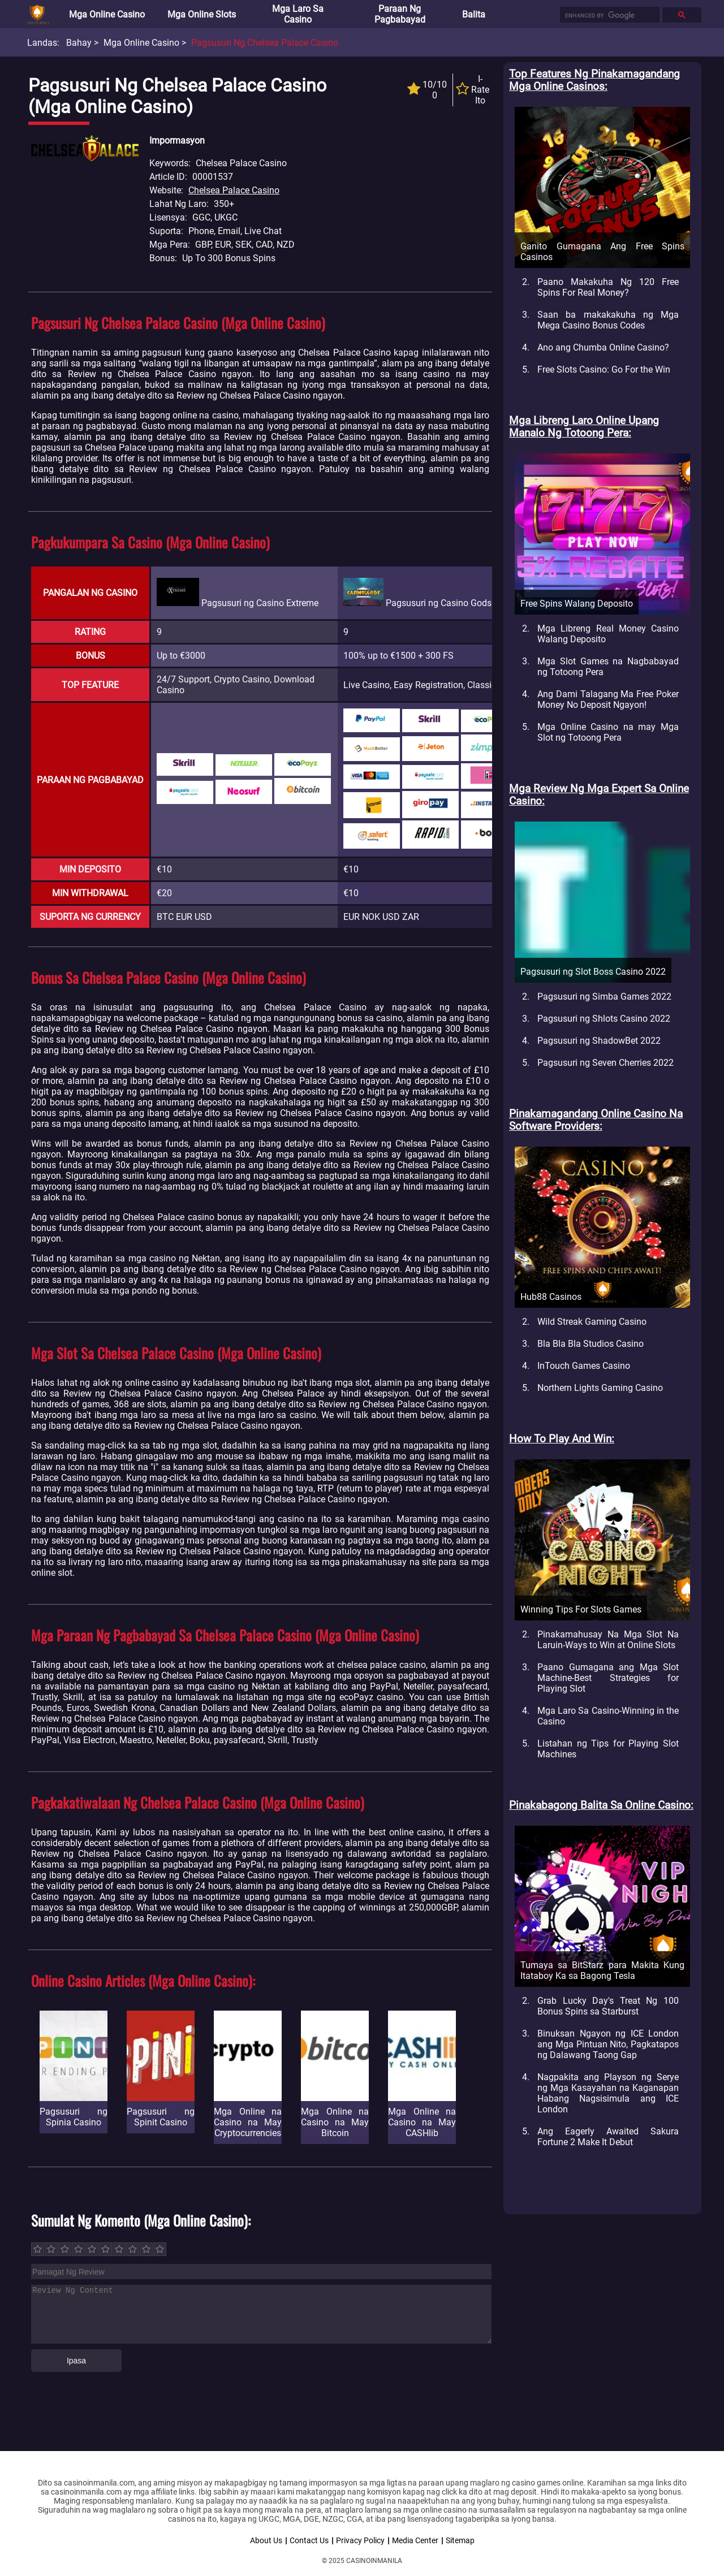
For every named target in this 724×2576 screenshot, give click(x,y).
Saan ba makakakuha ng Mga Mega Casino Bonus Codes (608, 320)
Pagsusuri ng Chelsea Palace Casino (264, 42)
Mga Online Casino (107, 14)
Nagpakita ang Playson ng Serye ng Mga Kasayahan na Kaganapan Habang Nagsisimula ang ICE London (608, 2093)
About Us (266, 2540)
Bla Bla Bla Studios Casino (590, 1343)
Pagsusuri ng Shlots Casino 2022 (603, 1018)
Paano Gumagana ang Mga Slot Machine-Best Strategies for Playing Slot (608, 1678)
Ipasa (76, 2360)
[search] (608, 15)
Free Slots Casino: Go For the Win (603, 369)
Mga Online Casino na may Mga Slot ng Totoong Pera (608, 732)
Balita (473, 14)
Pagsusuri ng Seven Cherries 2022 (605, 1062)
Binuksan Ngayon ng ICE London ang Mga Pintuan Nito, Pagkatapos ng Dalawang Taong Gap (608, 2044)
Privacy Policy (360, 2540)
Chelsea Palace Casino (233, 190)
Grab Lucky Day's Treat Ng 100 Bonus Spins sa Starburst (608, 2006)
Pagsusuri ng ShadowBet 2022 (599, 1040)
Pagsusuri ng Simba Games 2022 (604, 996)
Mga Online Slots (201, 14)
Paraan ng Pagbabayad (399, 14)
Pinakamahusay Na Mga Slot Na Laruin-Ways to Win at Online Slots (608, 1639)
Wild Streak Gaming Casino (592, 1321)
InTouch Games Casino (583, 1365)
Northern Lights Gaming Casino (600, 1387)
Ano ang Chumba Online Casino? (603, 347)
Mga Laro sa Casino (298, 14)
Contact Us (309, 2540)
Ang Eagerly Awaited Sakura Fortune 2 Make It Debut (608, 2136)
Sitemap (460, 2540)
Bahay (79, 42)
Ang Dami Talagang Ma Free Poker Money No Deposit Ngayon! (608, 699)
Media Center (415, 2540)
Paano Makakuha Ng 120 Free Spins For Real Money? (608, 287)
